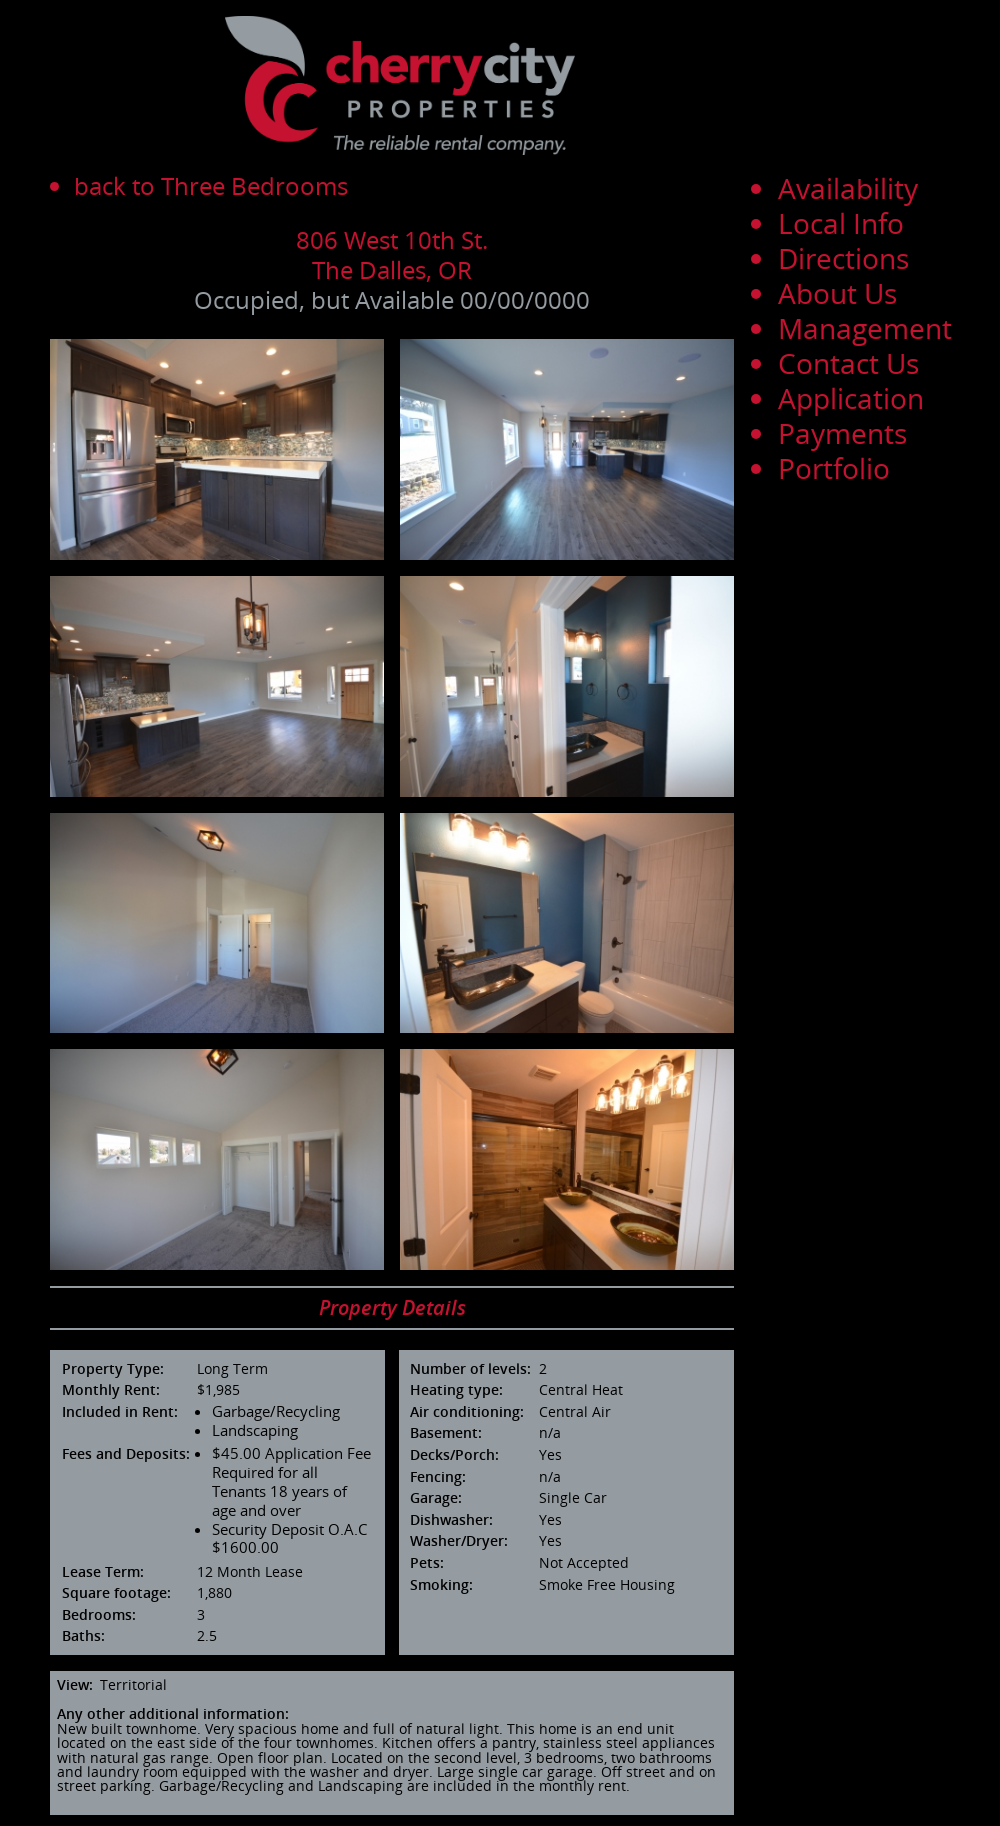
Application (851, 398)
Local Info (841, 223)
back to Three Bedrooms (211, 185)
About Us (837, 293)
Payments (842, 433)
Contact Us (848, 363)
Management (865, 328)
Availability (848, 188)
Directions (843, 258)
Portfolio (834, 468)
